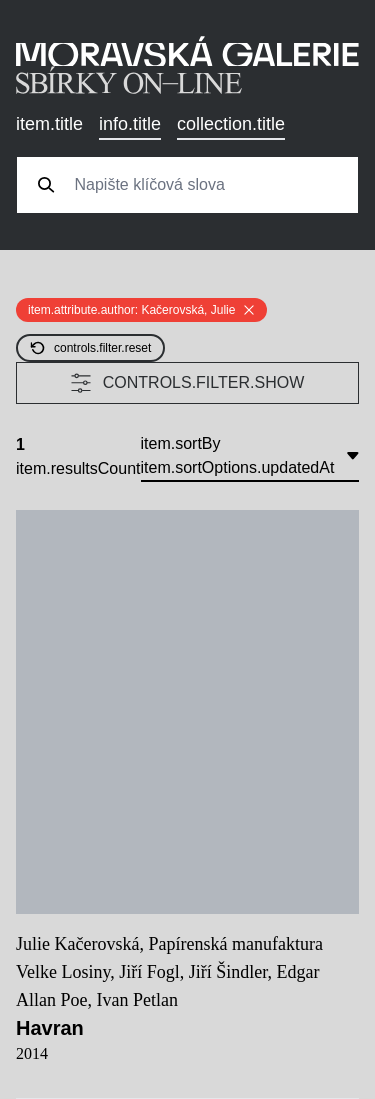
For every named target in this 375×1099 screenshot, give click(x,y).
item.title (49, 124)
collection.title (231, 124)
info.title (130, 124)
